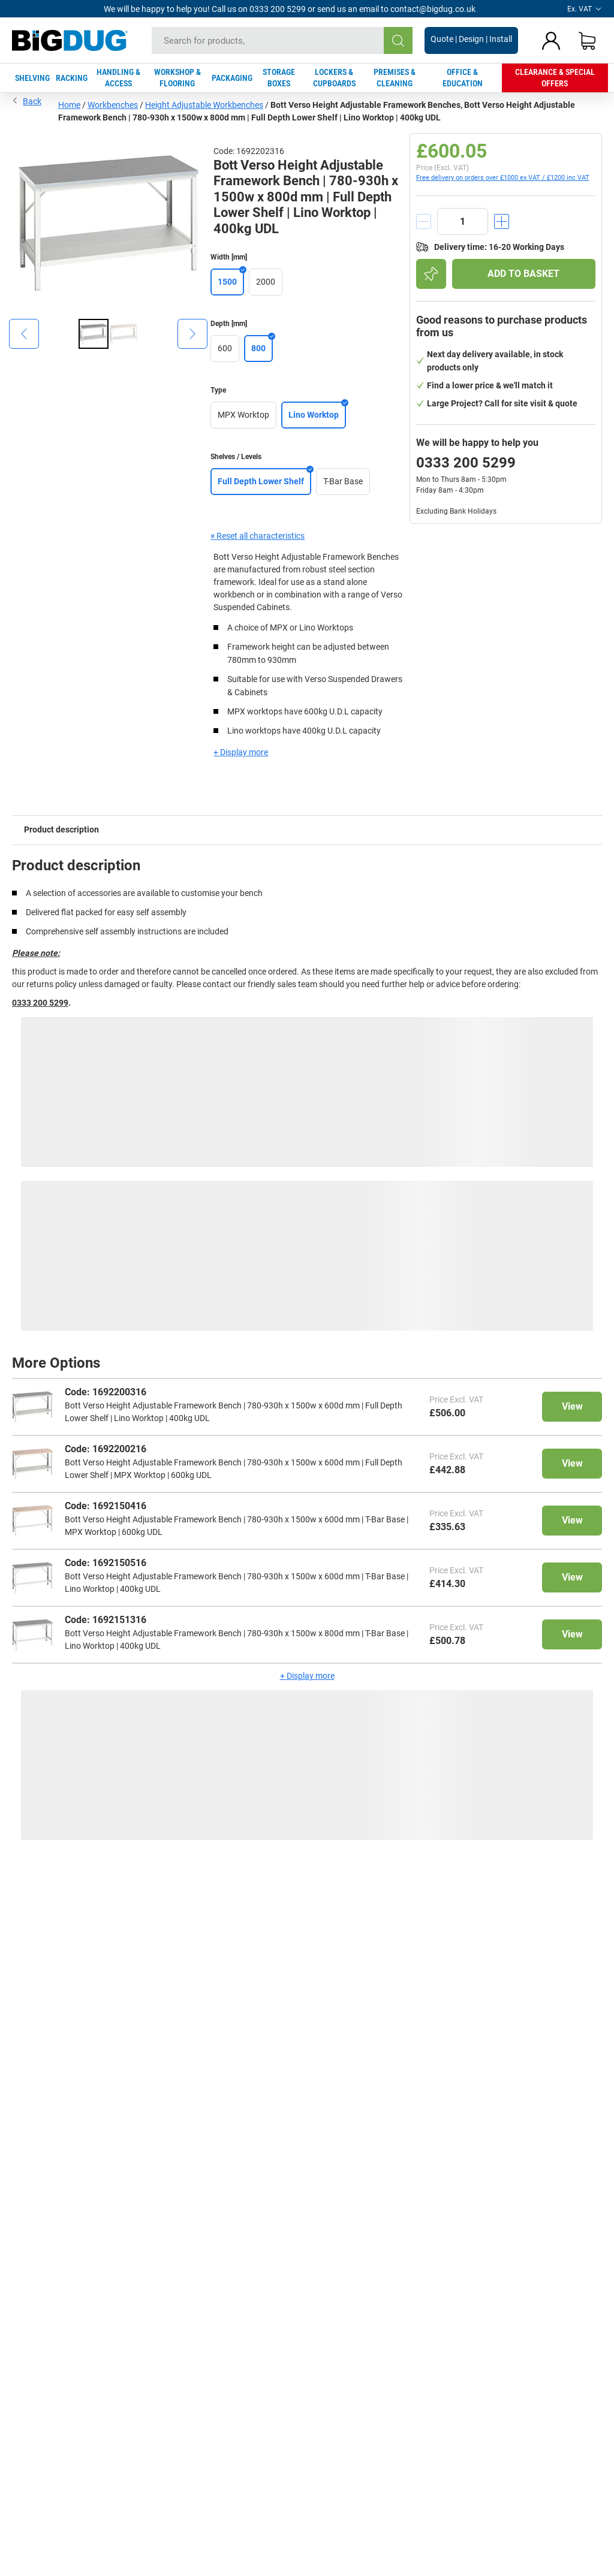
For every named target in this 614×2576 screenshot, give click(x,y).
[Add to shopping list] (431, 274)
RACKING (72, 78)
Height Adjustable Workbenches (204, 105)
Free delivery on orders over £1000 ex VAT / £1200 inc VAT (502, 178)
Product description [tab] (61, 829)
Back (26, 100)
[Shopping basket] (587, 41)
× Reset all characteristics (257, 536)
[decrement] (423, 221)
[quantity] (462, 221)
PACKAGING (232, 78)
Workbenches (113, 105)
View (572, 1406)
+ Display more (240, 752)
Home (69, 105)
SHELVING (32, 78)
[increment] (501, 221)
